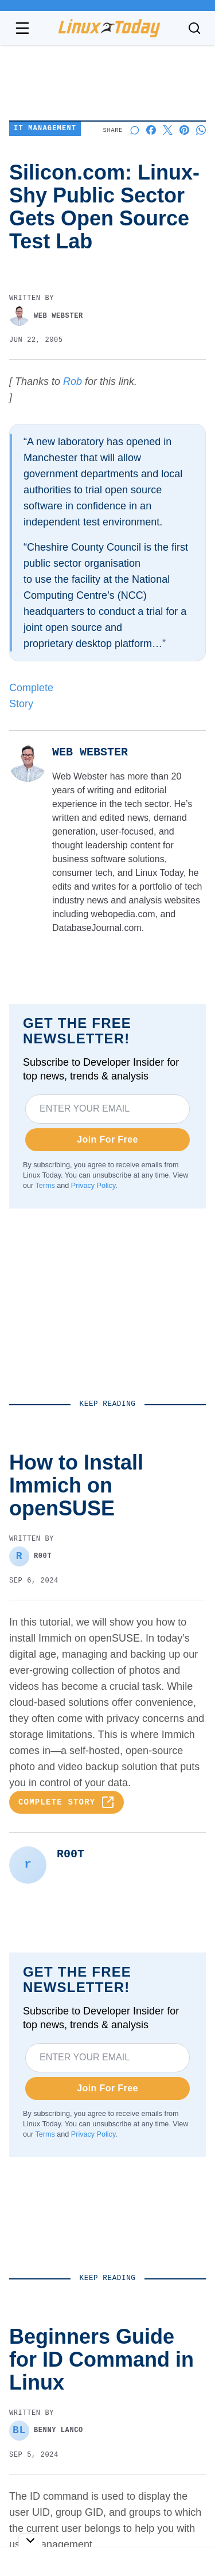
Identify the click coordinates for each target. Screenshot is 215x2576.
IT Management (45, 129)
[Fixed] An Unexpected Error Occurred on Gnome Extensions (103, 2507)
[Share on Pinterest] (184, 130)
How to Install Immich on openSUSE (97, 2327)
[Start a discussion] (134, 130)
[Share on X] (168, 130)
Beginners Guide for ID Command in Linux (98, 2414)
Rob (72, 381)
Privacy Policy (93, 1186)
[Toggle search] (194, 28)
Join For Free (107, 1139)
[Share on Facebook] (151, 130)
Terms (44, 1186)
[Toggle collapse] (30, 2540)
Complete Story (66, 1802)
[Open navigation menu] (22, 28)
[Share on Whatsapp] (201, 130)
